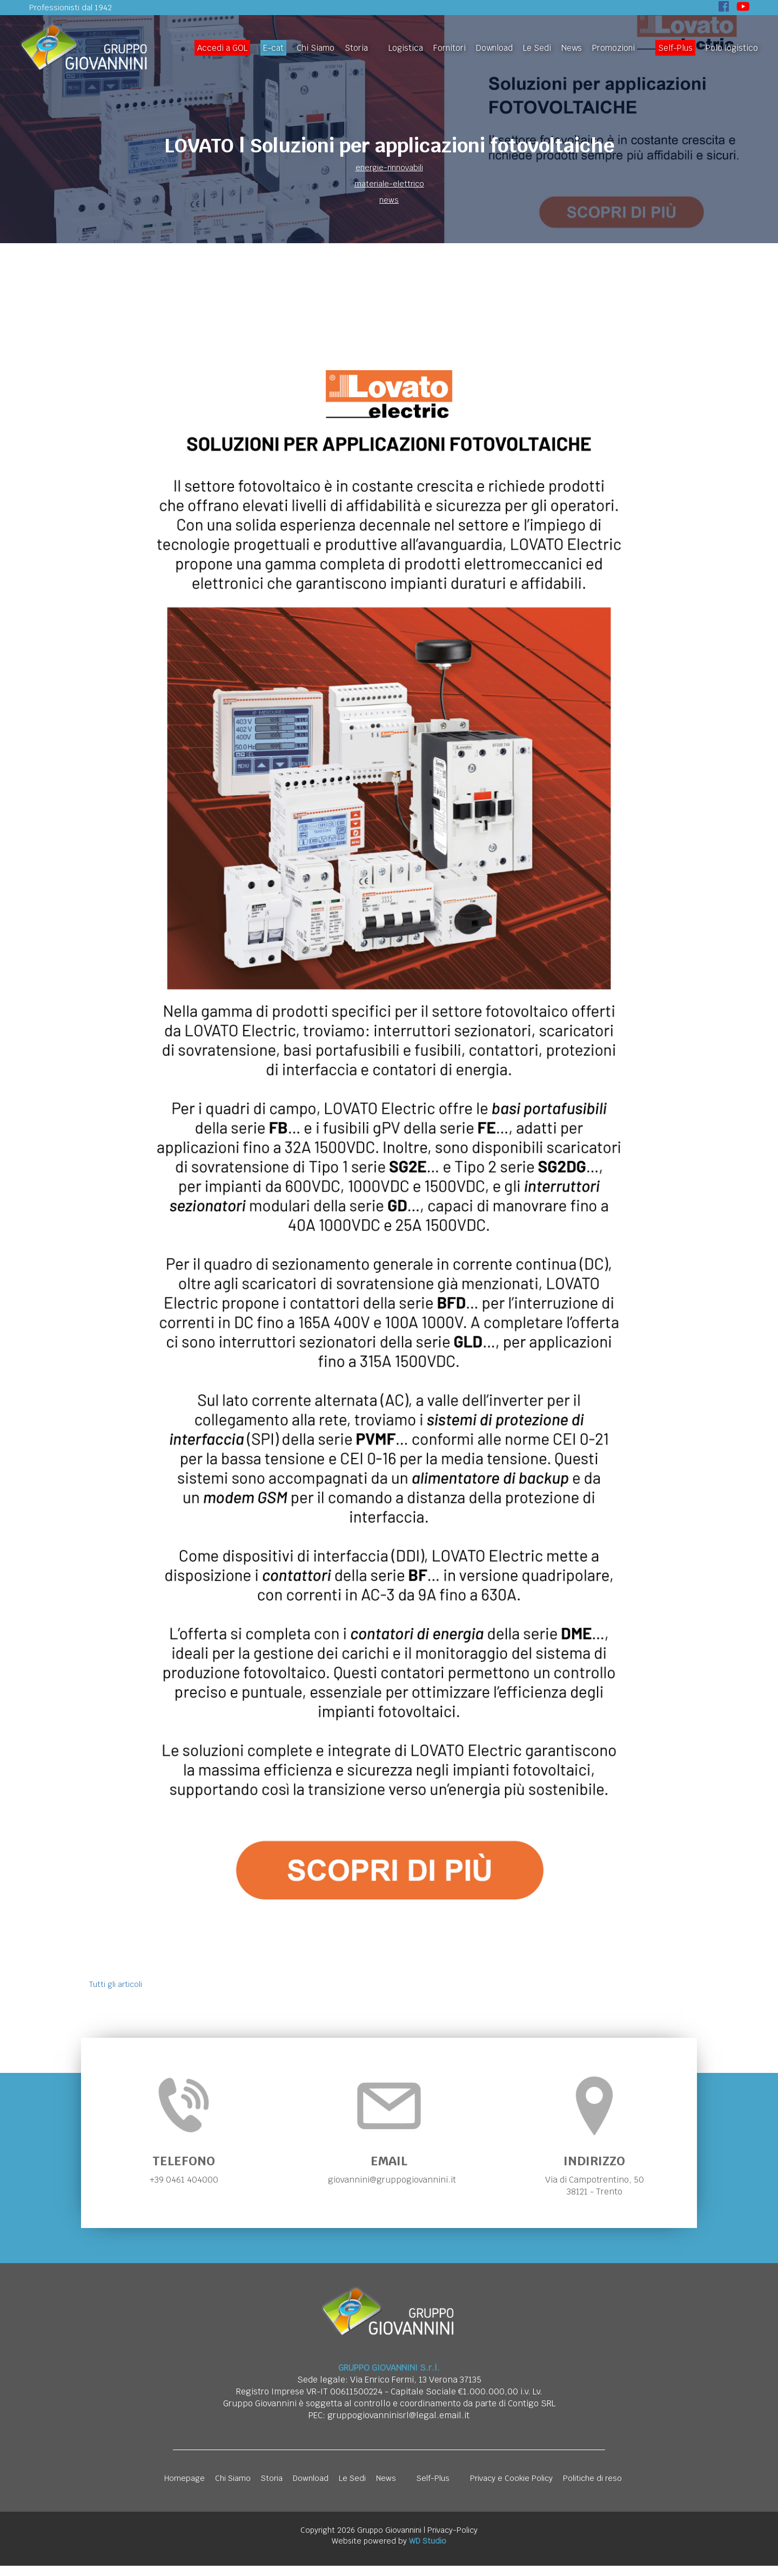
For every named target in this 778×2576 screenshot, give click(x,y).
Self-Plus (675, 48)
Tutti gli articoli (115, 1984)
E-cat (273, 48)
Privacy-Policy (452, 2540)
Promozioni (613, 48)
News (571, 48)
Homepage (184, 2488)
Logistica (405, 48)
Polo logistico (732, 48)
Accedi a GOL (222, 48)
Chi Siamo (315, 48)
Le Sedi (537, 48)
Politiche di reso (592, 2488)
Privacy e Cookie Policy (511, 2488)
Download (494, 48)
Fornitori (449, 48)
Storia (356, 48)
